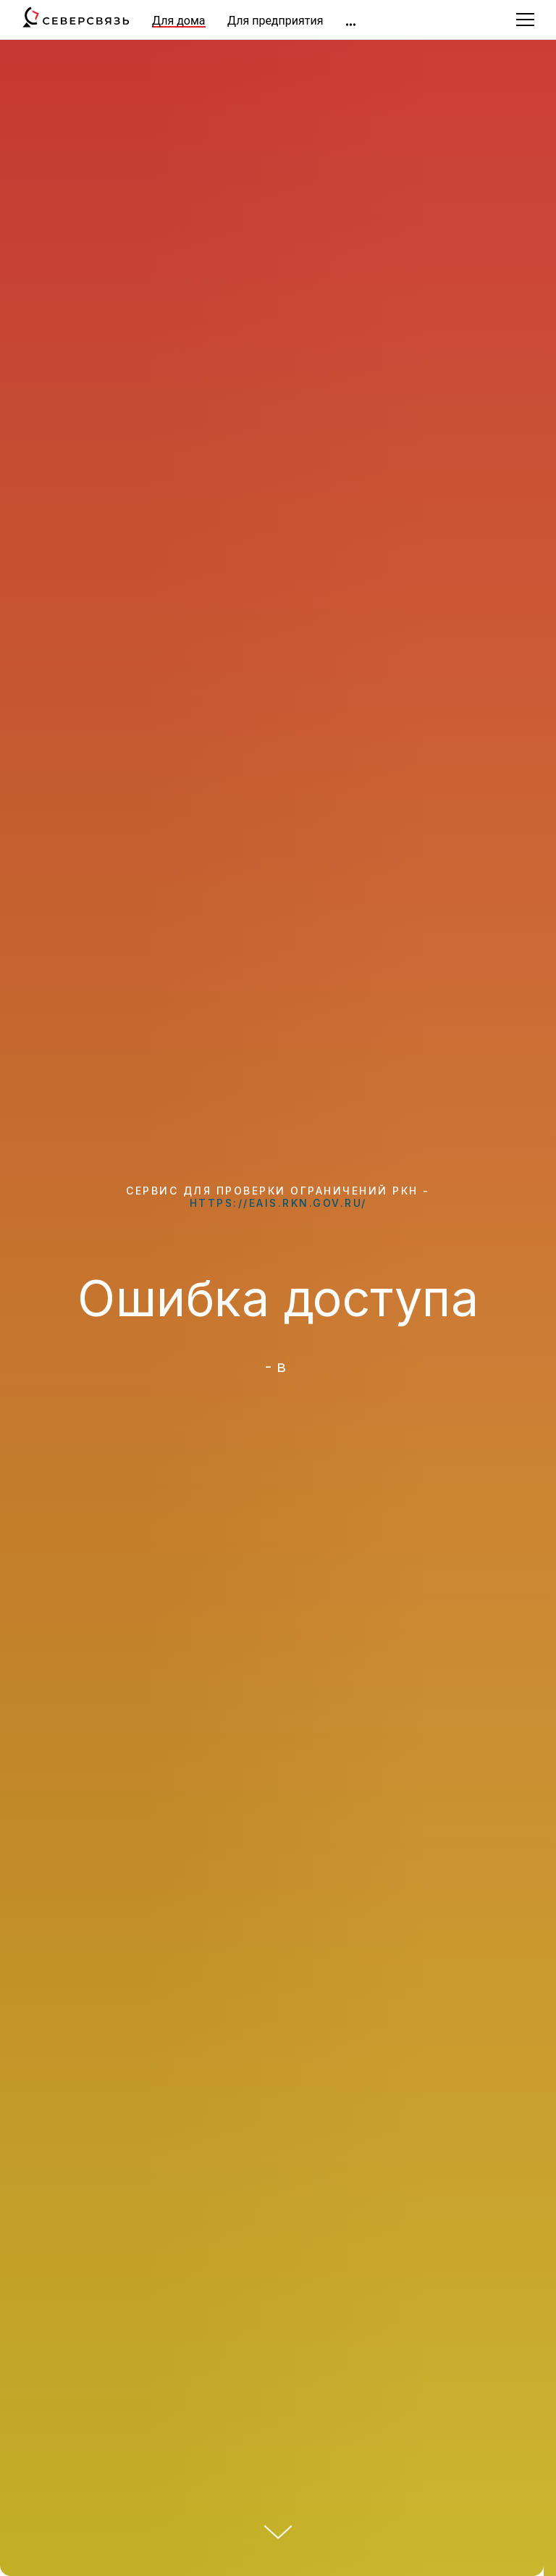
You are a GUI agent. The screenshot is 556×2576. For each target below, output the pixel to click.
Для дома (179, 21)
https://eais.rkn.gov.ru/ (278, 1203)
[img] (350, 24)
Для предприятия (275, 21)
